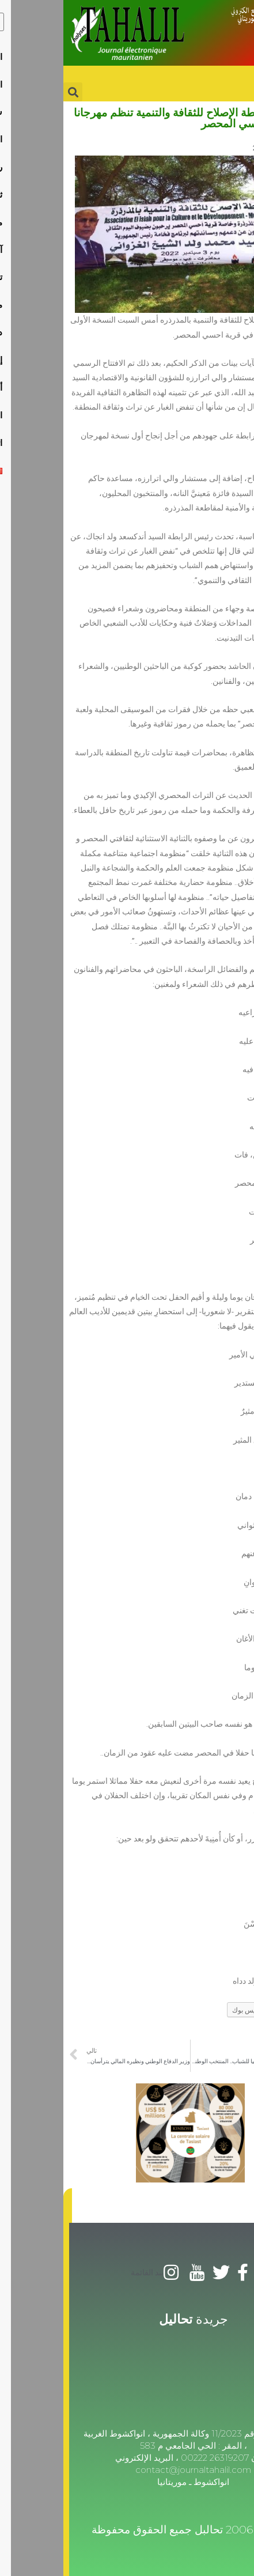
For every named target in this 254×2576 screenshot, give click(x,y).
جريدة (130, 2319)
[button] (4, 2205)
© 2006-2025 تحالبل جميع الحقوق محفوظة (130, 2529)
